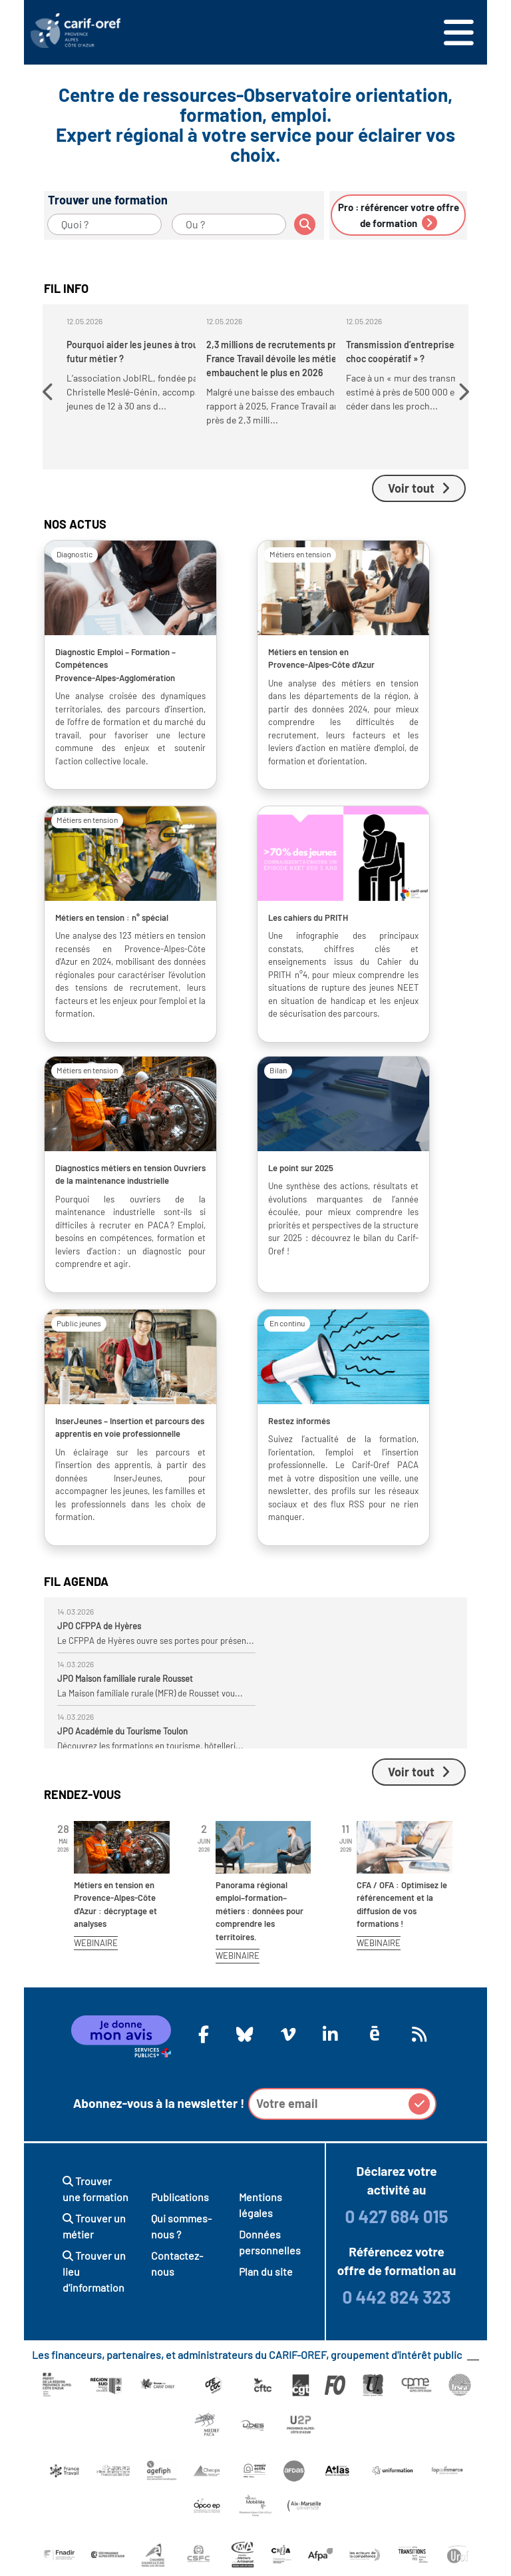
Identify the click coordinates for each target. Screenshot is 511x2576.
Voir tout (419, 488)
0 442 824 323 (396, 2296)
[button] (49, 391)
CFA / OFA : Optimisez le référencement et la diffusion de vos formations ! (402, 1905)
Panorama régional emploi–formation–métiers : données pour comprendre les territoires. (259, 1911)
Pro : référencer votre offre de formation (398, 215)
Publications (180, 2196)
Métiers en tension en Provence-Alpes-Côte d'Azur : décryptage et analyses (115, 1905)
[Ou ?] (229, 224)
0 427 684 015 (396, 2216)
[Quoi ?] (104, 224)
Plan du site (266, 2271)
